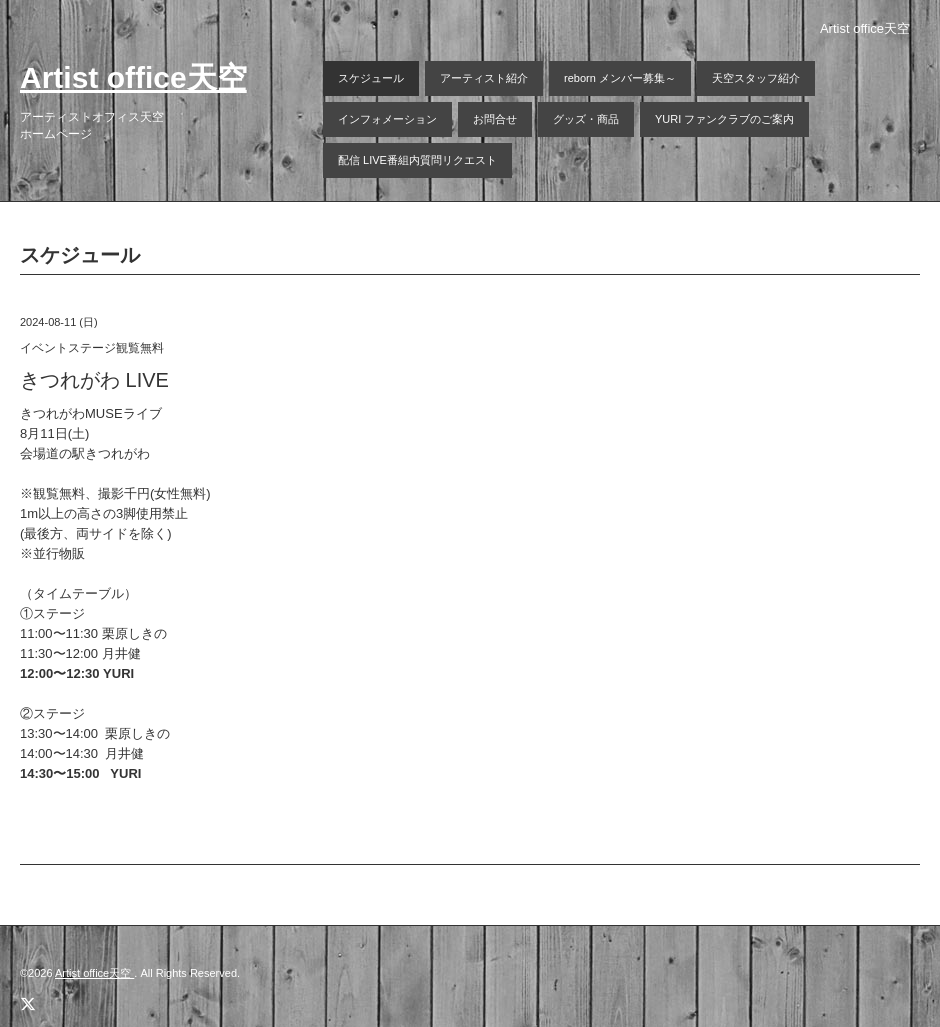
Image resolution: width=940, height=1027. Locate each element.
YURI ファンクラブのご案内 (724, 119)
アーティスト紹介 (484, 78)
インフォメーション (387, 119)
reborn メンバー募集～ (620, 78)
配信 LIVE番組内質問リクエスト (417, 160)
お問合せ (495, 119)
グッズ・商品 (586, 119)
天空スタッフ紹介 (756, 78)
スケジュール (371, 78)
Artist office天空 (133, 77)
